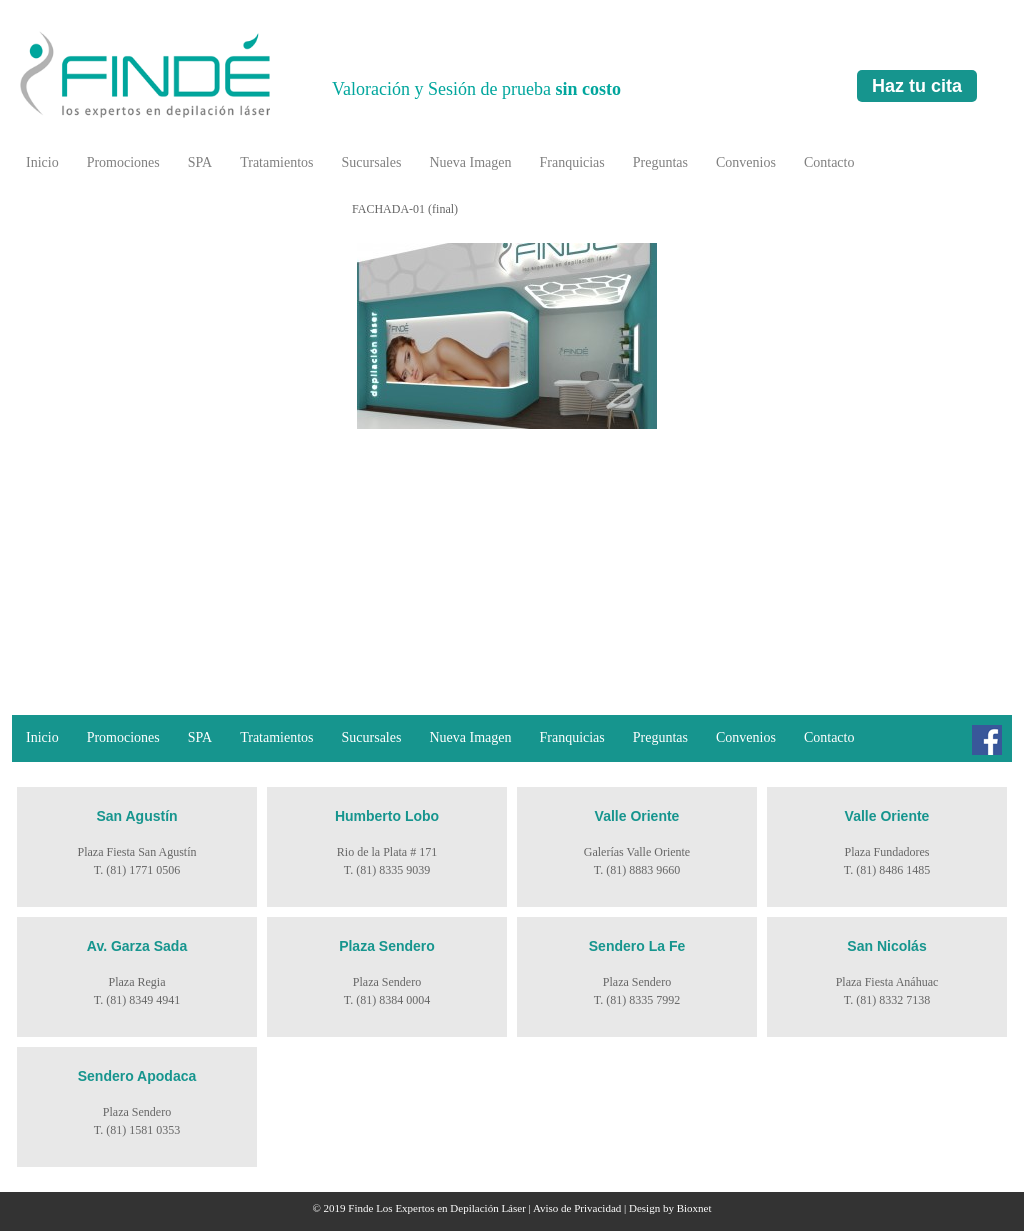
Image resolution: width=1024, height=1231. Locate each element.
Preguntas (660, 162)
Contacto (829, 162)
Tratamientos (276, 162)
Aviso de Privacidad (577, 1208)
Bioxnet (694, 1208)
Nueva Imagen (470, 162)
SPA (200, 162)
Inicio (42, 162)
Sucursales (372, 162)
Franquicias (571, 162)
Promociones (123, 162)
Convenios (746, 162)
